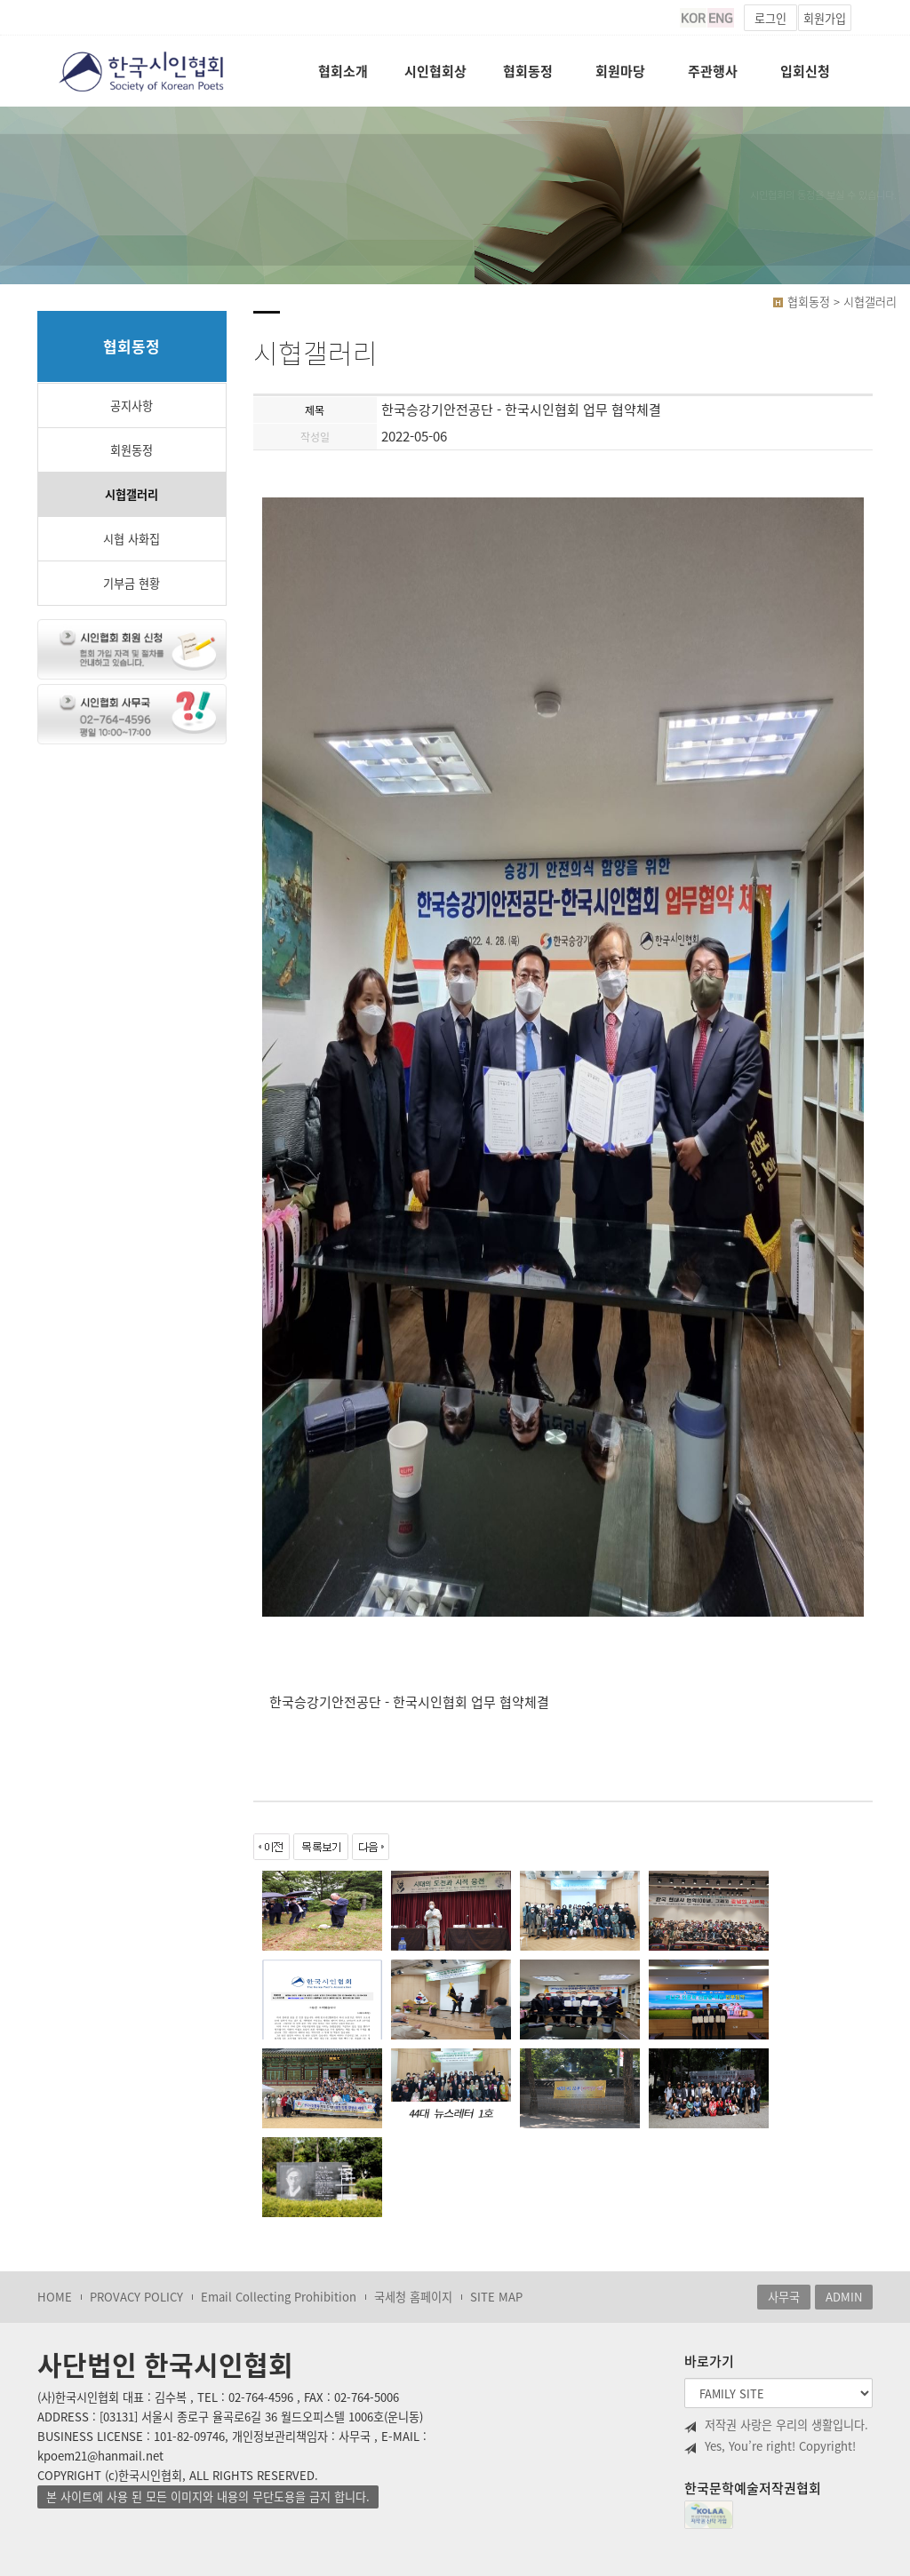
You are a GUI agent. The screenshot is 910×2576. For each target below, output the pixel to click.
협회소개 (343, 71)
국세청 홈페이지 (413, 2296)
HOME (54, 2296)
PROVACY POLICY (136, 2296)
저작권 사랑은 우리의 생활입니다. (776, 2425)
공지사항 (131, 405)
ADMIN (844, 2296)
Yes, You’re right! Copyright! (770, 2446)
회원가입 (824, 18)
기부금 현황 (131, 583)
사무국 (784, 2296)
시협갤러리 (131, 494)
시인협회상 (435, 71)
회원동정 (131, 449)
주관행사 (713, 71)
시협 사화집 (131, 538)
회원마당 (620, 71)
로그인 (770, 18)
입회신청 (805, 71)
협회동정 (528, 71)
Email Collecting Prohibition (278, 2296)
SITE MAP (496, 2296)
